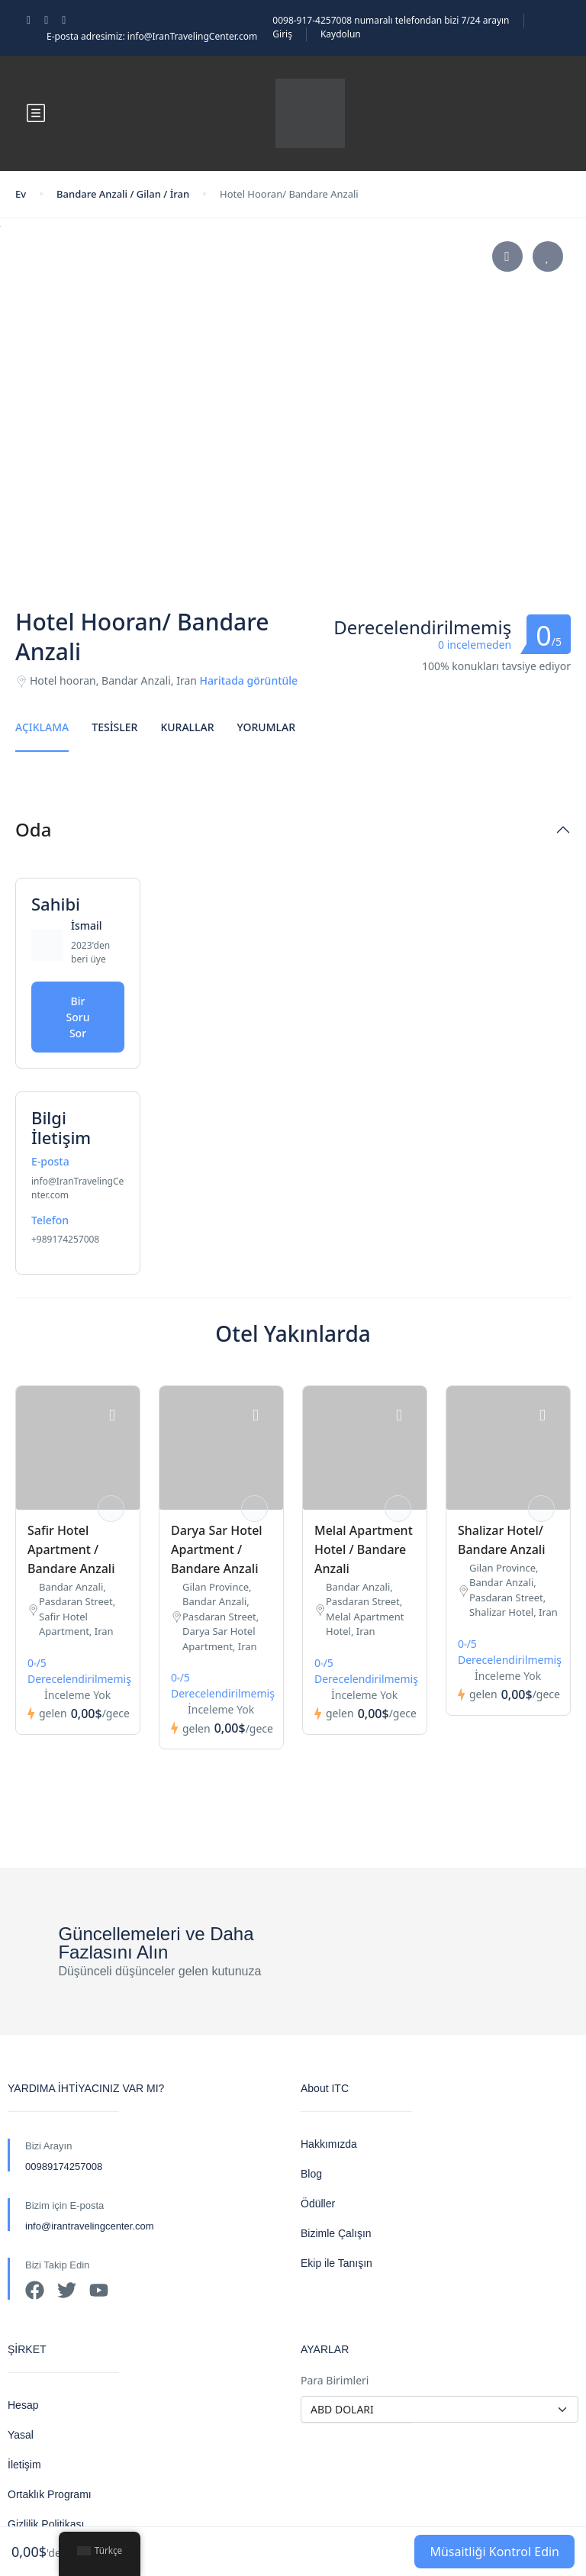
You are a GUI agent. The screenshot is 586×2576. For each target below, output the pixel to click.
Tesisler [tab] (114, 727)
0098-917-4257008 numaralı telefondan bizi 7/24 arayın (390, 20)
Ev (20, 194)
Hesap (23, 2405)
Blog (311, 2174)
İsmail (86, 925)
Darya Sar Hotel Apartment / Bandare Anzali (216, 1549)
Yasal (21, 2435)
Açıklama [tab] (42, 727)
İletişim (24, 2464)
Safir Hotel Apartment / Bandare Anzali (70, 1549)
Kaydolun (340, 33)
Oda (33, 830)
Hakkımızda (329, 2144)
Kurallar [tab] (187, 727)
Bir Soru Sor (78, 1017)
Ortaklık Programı (50, 2494)
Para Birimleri (335, 2380)
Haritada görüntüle (249, 680)
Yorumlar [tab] (266, 727)
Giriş (282, 33)
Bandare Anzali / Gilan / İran (122, 194)
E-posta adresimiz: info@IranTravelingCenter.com (152, 36)
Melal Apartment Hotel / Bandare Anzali (363, 1549)
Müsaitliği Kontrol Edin (494, 2551)
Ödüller (318, 2203)
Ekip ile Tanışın (336, 2263)
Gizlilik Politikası (46, 2524)
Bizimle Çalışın (336, 2233)
